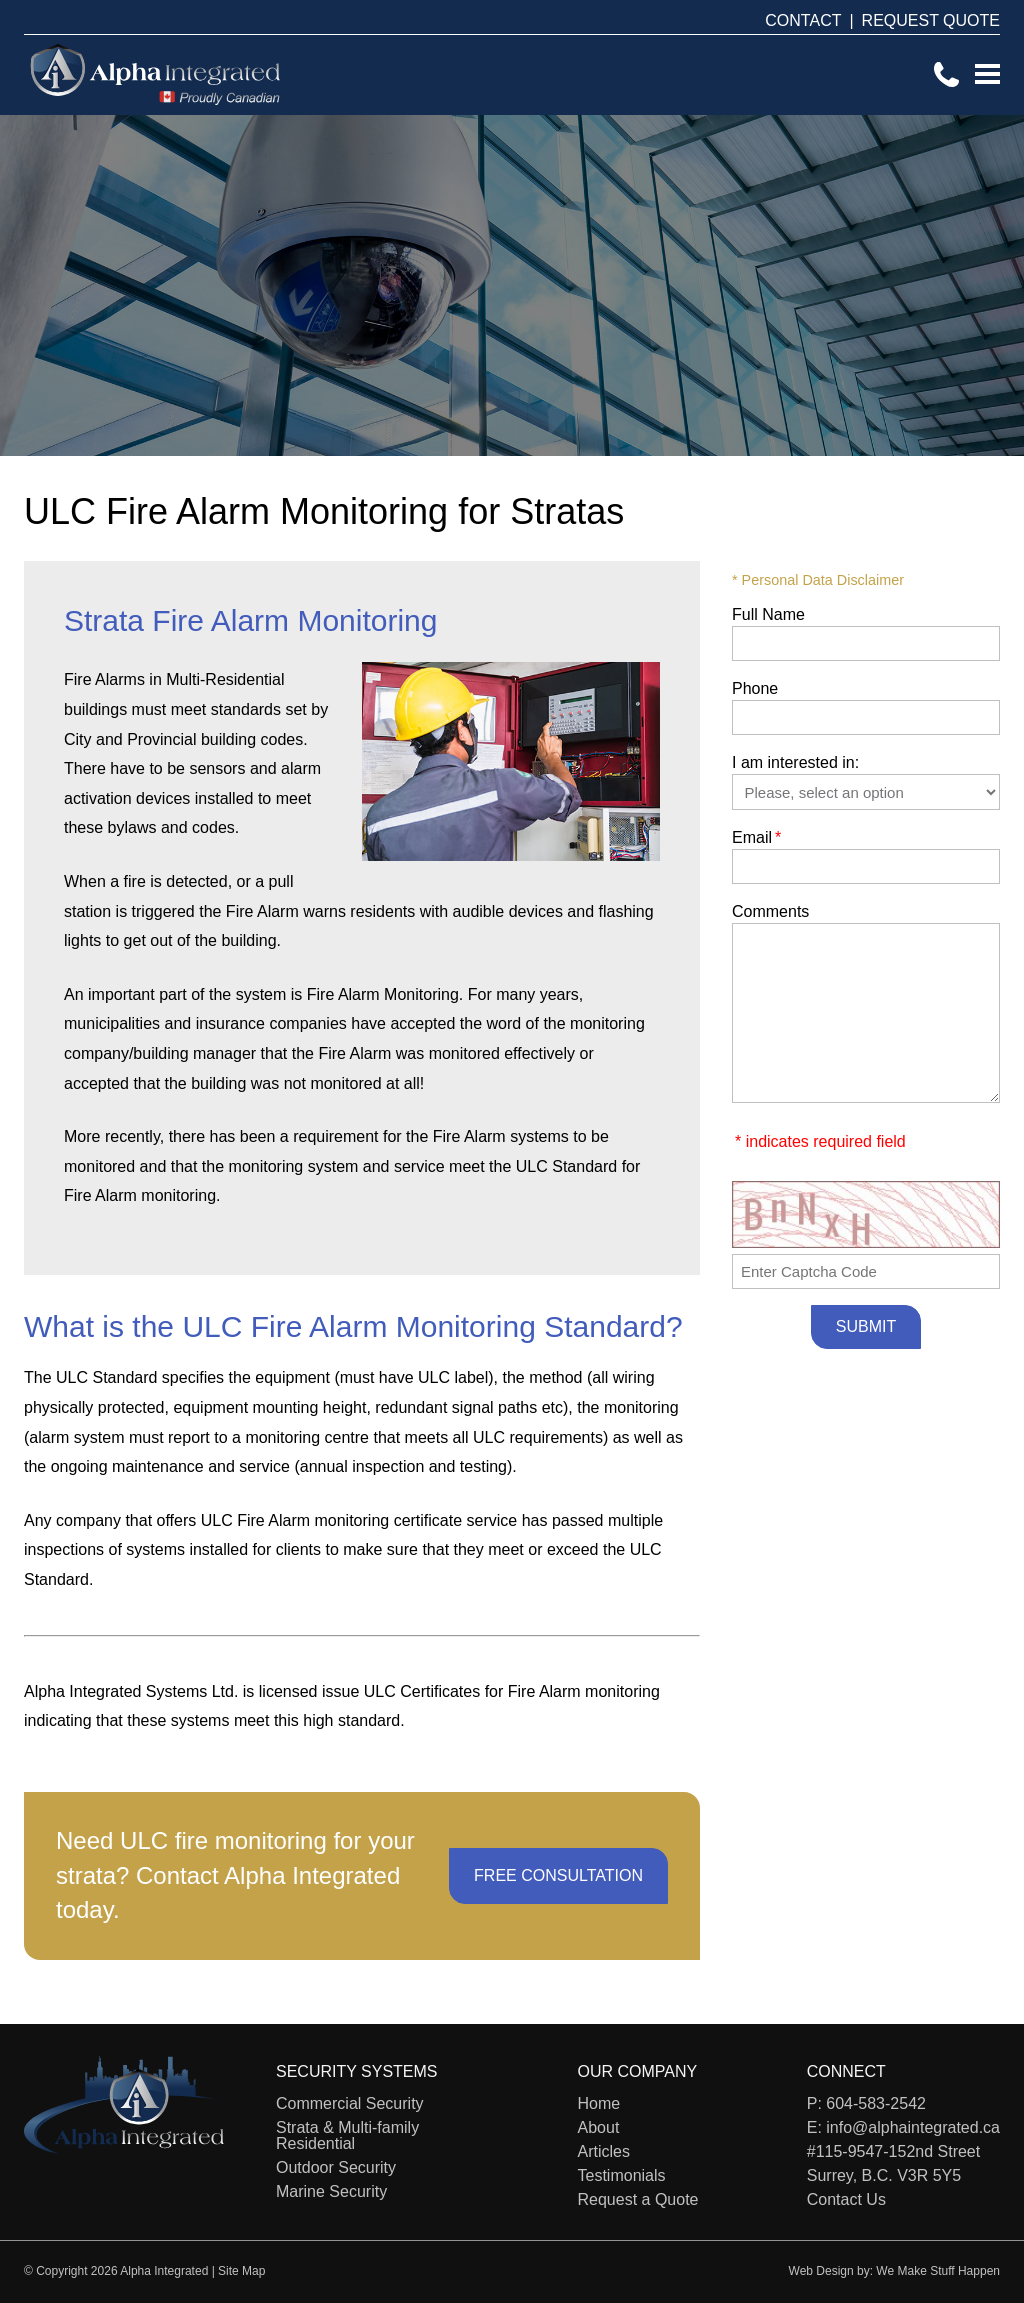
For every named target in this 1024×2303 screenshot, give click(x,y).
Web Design (821, 2271)
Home (599, 2103)
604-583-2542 (876, 2103)
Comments (770, 911)
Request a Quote (638, 2199)
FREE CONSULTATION (558, 1875)
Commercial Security (350, 2103)
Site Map (241, 2271)
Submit (866, 1326)
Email (756, 837)
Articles (604, 2151)
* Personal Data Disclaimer (818, 580)
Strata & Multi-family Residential (347, 2135)
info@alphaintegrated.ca (913, 2127)
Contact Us (846, 2199)
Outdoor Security (336, 2167)
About (599, 2127)
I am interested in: (795, 762)
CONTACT (803, 20)
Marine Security (331, 2191)
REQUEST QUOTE (931, 20)
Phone (755, 688)
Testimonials (622, 2175)
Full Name (768, 614)
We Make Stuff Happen (938, 2271)
